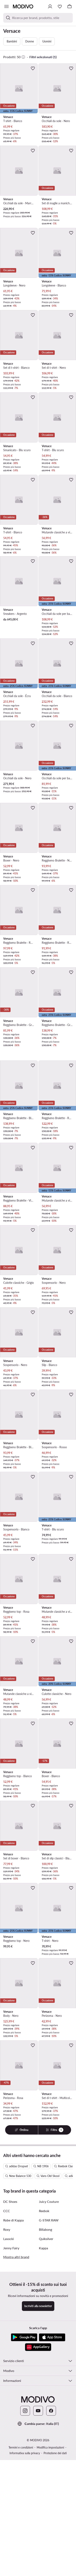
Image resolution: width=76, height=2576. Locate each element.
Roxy (6, 2381)
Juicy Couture (49, 2353)
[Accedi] (50, 6)
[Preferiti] (60, 6)
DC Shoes (10, 2353)
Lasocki (8, 2391)
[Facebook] (51, 2563)
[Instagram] (25, 2563)
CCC (6, 2363)
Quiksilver (46, 2391)
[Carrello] (69, 6)
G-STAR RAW (49, 2372)
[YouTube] (38, 2563)
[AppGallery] (38, 2499)
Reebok (44, 2363)
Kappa (43, 2400)
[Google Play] (24, 2489)
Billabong (45, 2381)
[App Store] (52, 2489)
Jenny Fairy (11, 2400)
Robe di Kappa (13, 2372)
